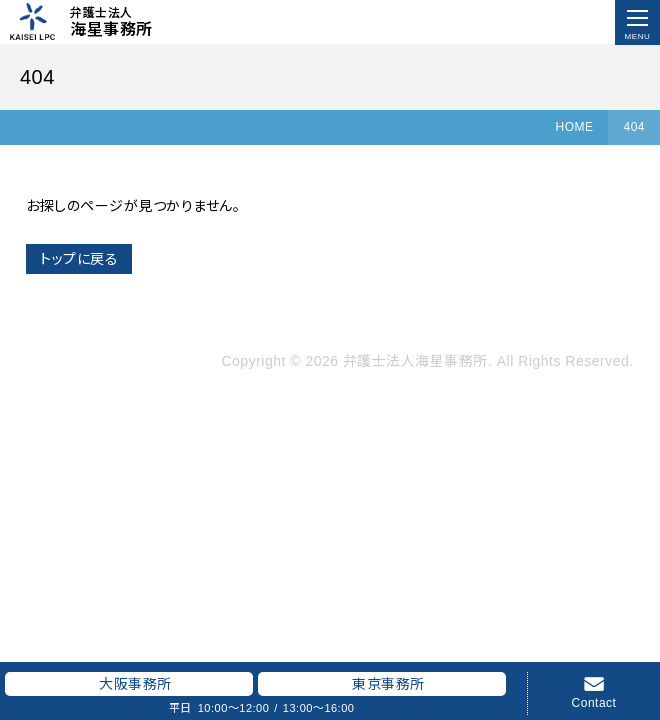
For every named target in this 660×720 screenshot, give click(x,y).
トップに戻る (79, 259)
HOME (574, 127)
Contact (594, 702)
